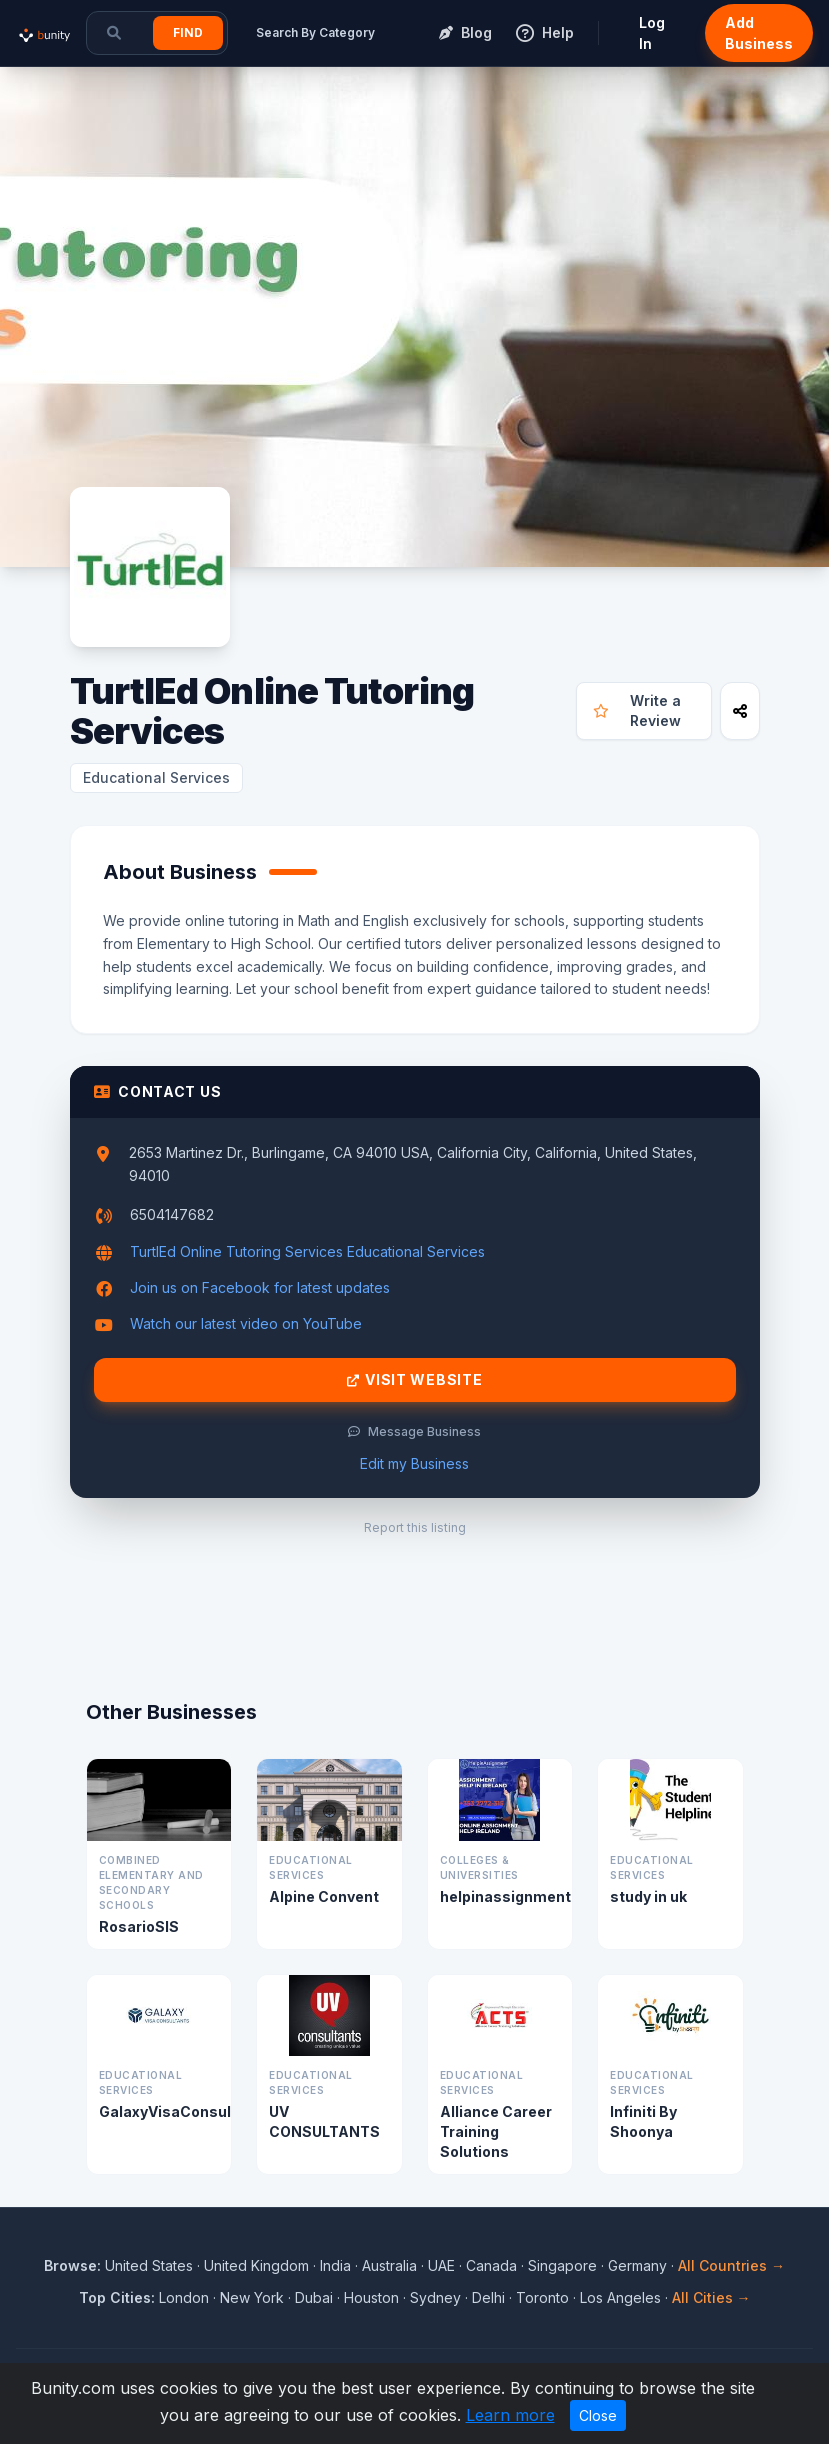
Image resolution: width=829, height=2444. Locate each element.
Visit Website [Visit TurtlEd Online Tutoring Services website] (415, 1380)
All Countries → (731, 2265)
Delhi (488, 2297)
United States (149, 2265)
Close (598, 2415)
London (184, 2297)
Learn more (510, 2415)
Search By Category (315, 32)
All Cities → (711, 2297)
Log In (652, 33)
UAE (441, 2265)
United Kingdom (256, 2265)
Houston (371, 2297)
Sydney (435, 2297)
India (335, 2265)
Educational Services (156, 777)
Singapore (562, 2265)
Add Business (759, 33)
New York (252, 2297)
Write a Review (637, 710)
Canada (491, 2265)
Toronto (542, 2297)
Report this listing (415, 1527)
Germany (637, 2265)
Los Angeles (620, 2297)
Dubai (314, 2297)
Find (188, 32)
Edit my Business (414, 1463)
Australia (389, 2265)
